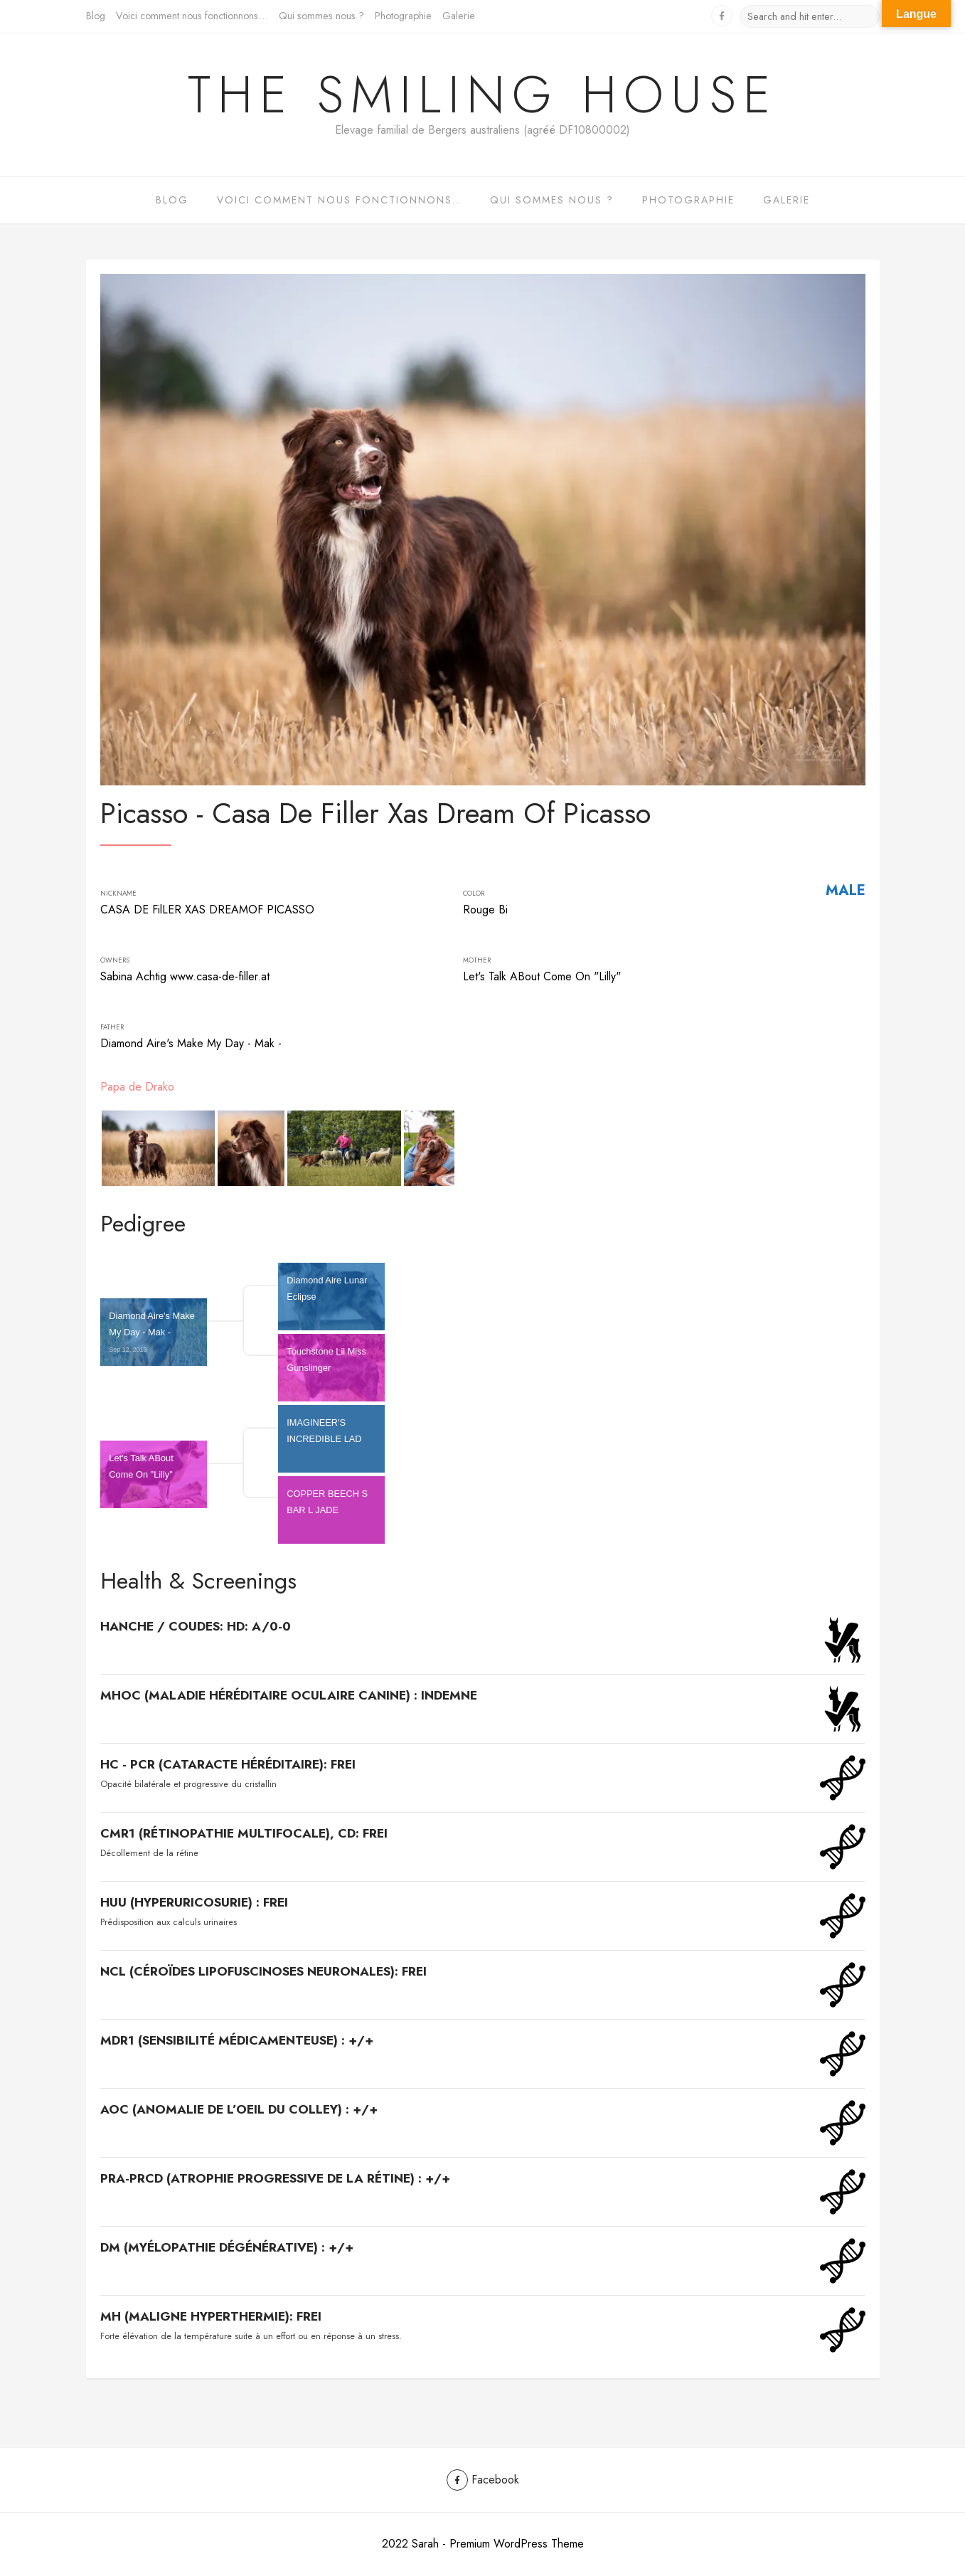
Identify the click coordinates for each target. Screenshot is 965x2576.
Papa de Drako (137, 1086)
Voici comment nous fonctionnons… (192, 16)
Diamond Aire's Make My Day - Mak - (153, 1331)
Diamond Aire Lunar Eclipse (328, 1296)
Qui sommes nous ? (321, 16)
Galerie (458, 16)
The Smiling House (482, 95)
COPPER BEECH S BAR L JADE (328, 1509)
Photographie (403, 16)
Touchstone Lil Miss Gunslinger (327, 1367)
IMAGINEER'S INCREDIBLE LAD (325, 1438)
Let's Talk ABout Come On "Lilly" (142, 1474)
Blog (95, 16)
